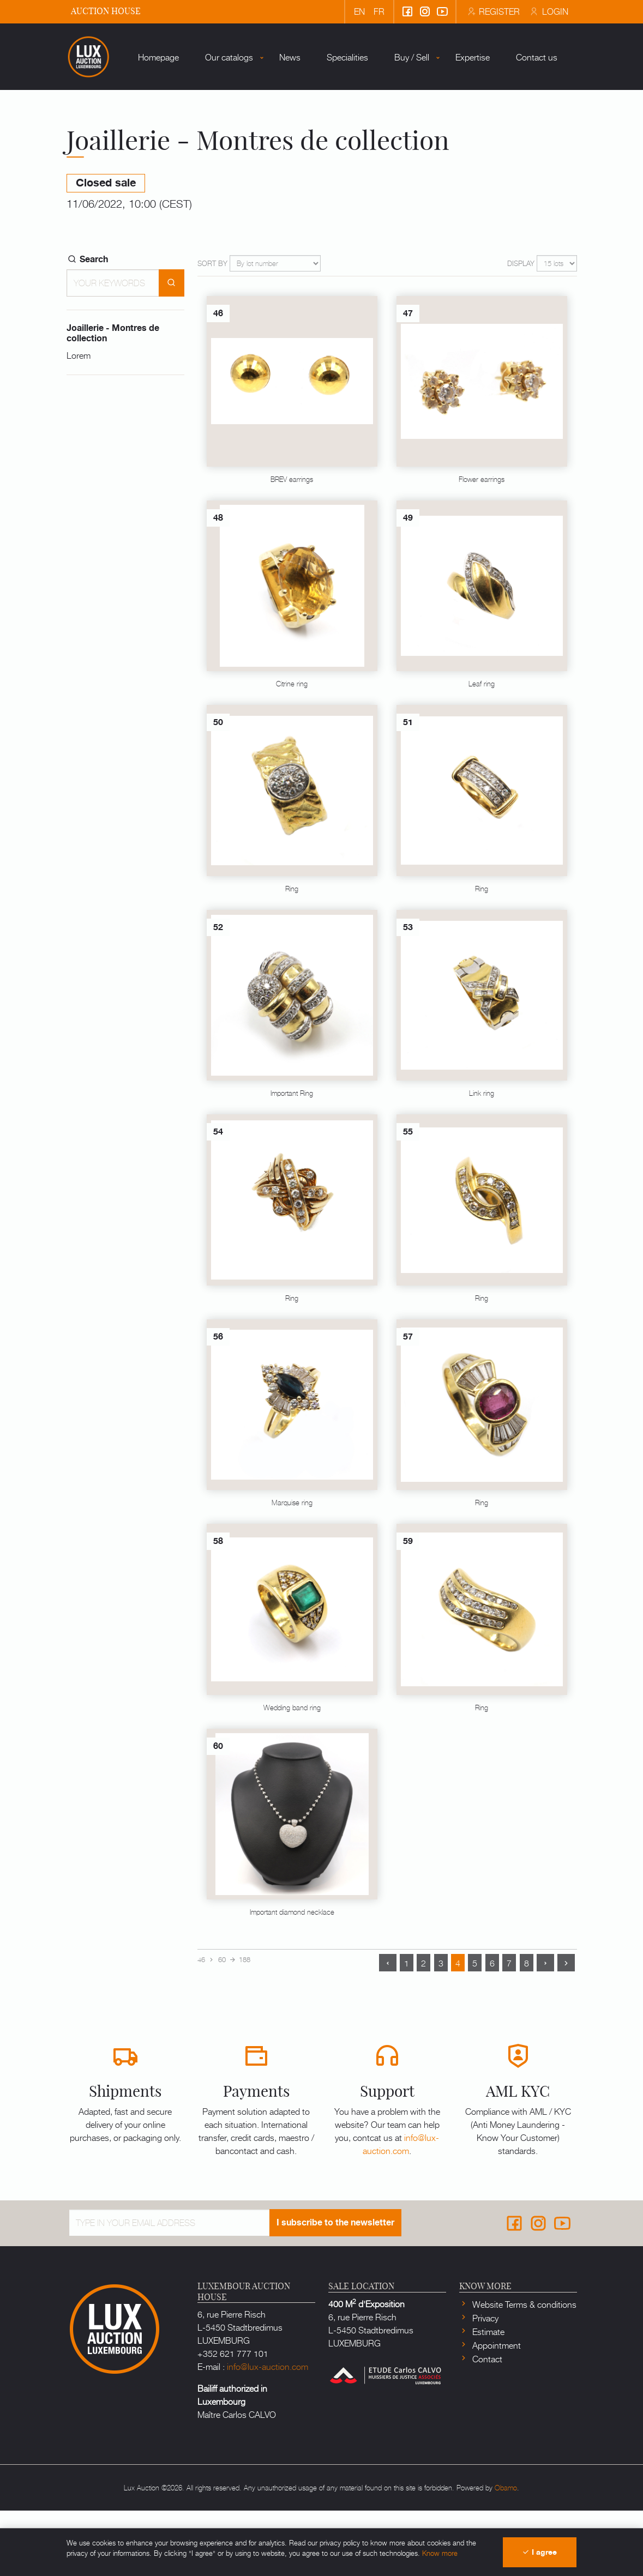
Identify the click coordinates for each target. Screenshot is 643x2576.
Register (492, 10)
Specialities (321, 135)
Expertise (446, 135)
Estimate (487, 2396)
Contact (486, 2423)
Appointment (495, 2410)
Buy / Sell (385, 135)
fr (379, 10)
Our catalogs (203, 135)
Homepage (132, 135)
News (263, 135)
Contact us (510, 135)
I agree (539, 2552)
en (359, 10)
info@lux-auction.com (401, 2209)
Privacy (484, 2383)
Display (520, 328)
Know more (440, 2553)
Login (548, 10)
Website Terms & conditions (523, 2369)
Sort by (212, 328)
